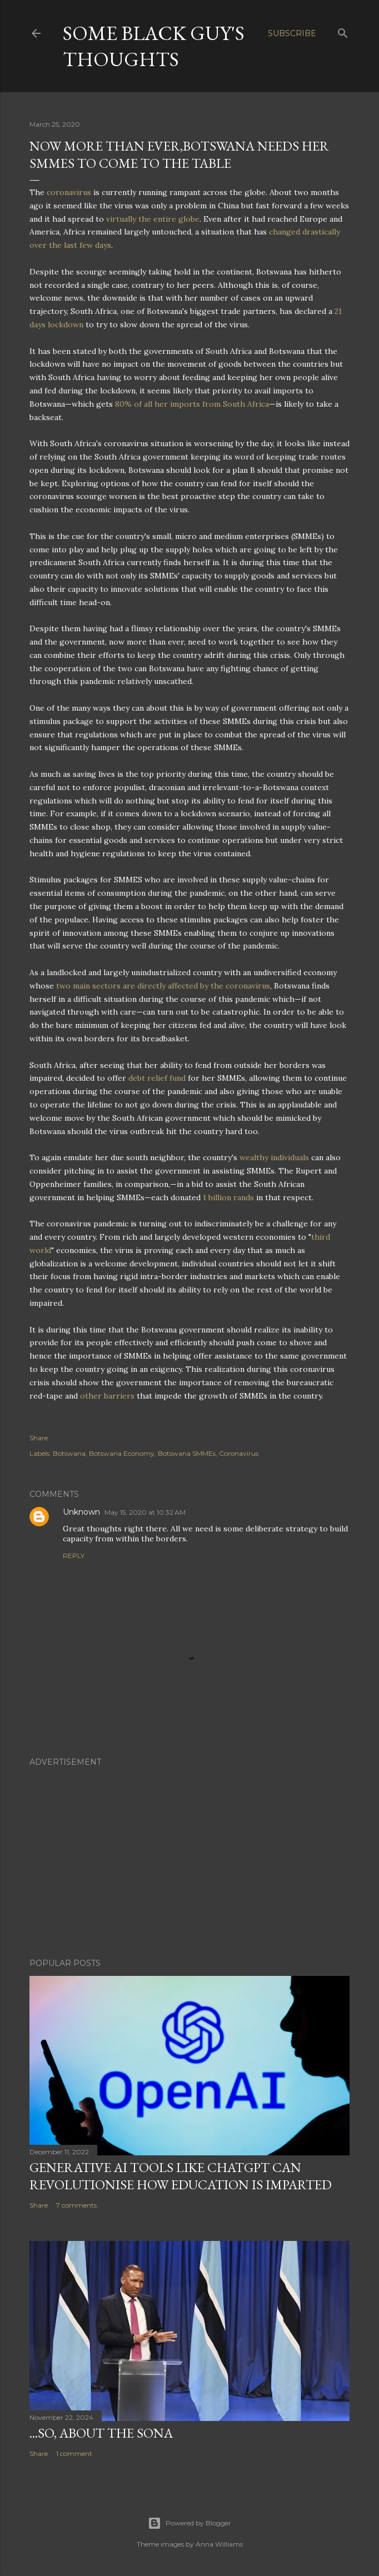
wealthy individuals (274, 1157)
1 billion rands (228, 1197)
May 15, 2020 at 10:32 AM (145, 1512)
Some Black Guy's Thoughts (154, 46)
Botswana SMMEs (187, 1453)
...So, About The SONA (101, 2433)
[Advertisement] (189, 1852)
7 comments (76, 2205)
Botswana (69, 1453)
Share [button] (38, 1438)
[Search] (343, 31)
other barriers (107, 1396)
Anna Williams (219, 2544)
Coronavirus (238, 1453)
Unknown (81, 1512)
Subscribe (292, 33)
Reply (73, 1555)
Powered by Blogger (189, 2523)
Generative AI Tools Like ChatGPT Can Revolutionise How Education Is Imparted (180, 2176)
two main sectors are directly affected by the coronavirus (163, 986)
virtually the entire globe (153, 219)
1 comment (74, 2453)
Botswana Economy (121, 1453)
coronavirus (69, 192)
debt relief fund (157, 1078)
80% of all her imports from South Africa (192, 404)
